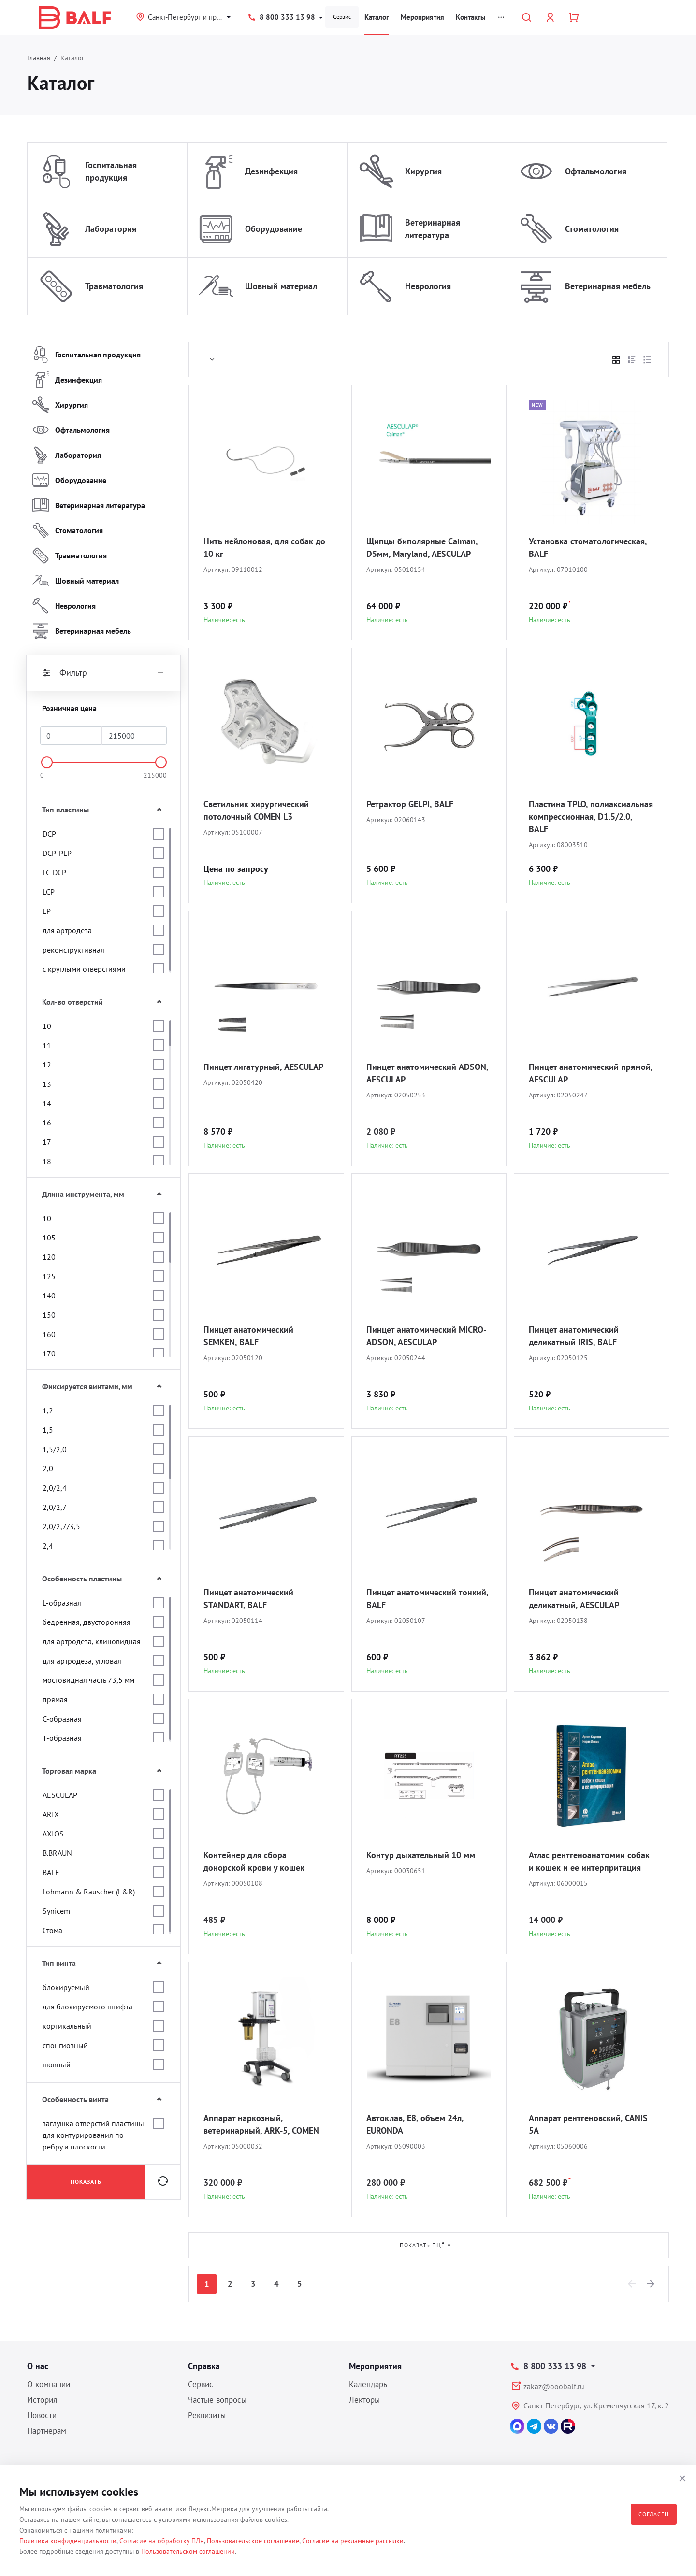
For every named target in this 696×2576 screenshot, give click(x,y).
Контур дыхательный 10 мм (420, 1855)
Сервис (342, 16)
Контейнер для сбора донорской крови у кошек (253, 1861)
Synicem (56, 1911)
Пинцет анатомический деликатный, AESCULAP (574, 1598)
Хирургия (423, 171)
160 (49, 1334)
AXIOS (53, 1833)
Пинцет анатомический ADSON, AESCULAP (427, 1073)
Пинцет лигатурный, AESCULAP (263, 1066)
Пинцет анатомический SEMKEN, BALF (248, 1336)
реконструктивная (73, 949)
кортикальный (67, 2026)
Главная (38, 58)
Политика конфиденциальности (67, 2540)
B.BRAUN (57, 1853)
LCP (49, 892)
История (42, 2399)
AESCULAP (60, 1795)
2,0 (48, 1468)
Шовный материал (281, 286)
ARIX (51, 1814)
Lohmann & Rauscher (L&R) (89, 1891)
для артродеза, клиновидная (92, 1641)
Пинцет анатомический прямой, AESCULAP (590, 1073)
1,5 (48, 1430)
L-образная (62, 1603)
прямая (55, 1699)
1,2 (48, 1410)
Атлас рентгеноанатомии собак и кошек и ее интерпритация (589, 1861)
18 (47, 1161)
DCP (49, 834)
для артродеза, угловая (82, 1660)
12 (47, 1064)
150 (49, 1315)
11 (47, 1045)
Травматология (114, 286)
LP (47, 911)
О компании (48, 2384)
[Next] (651, 2283)
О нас (37, 2366)
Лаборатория (110, 228)
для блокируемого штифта (87, 2006)
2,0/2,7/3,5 (61, 1526)
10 (47, 1026)
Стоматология (592, 228)
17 (47, 1142)
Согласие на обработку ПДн (161, 2540)
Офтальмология (595, 171)
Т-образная (62, 1738)
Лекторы (364, 2399)
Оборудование (273, 228)
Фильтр (103, 673)
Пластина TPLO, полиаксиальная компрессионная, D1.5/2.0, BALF (591, 816)
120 (49, 1257)
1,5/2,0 (55, 1449)
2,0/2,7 (55, 1507)
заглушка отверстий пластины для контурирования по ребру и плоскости (93, 2135)
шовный (57, 2064)
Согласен (653, 2514)
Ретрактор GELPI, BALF (409, 804)
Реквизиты (207, 2415)
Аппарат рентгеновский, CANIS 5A (588, 2124)
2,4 (48, 1546)
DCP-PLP (57, 853)
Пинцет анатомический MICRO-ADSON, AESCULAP (426, 1336)
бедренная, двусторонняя (86, 1622)
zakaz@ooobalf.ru (553, 2386)
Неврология (428, 286)
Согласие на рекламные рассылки (353, 2540)
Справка (204, 2366)
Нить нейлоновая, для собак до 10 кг (264, 547)
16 (47, 1122)
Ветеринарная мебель (608, 286)
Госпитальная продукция (111, 171)
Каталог (376, 17)
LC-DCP (54, 872)
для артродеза (67, 930)
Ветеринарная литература (432, 229)
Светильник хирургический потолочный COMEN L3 (256, 810)
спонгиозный (65, 2045)
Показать (86, 2181)
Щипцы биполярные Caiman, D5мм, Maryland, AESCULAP (422, 547)
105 (49, 1237)
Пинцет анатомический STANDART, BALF (248, 1598)
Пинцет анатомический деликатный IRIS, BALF (574, 1336)
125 (49, 1276)
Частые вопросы (217, 2399)
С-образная (62, 1718)
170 (49, 1353)
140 (49, 1295)
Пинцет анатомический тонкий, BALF (427, 1598)
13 (47, 1084)
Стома (52, 1930)
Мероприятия (422, 17)
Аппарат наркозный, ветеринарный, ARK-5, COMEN (261, 2124)
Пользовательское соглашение (253, 2540)
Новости (42, 2415)
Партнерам (46, 2430)
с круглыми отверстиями (84, 969)
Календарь (368, 2384)
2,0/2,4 (55, 1488)
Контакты (471, 17)
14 (47, 1103)
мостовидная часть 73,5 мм (88, 1680)
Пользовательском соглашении (188, 2551)
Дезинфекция (271, 171)
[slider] (47, 762)
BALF (51, 1872)
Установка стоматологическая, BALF (588, 547)
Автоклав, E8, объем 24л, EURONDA (415, 2124)
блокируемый (66, 1987)
